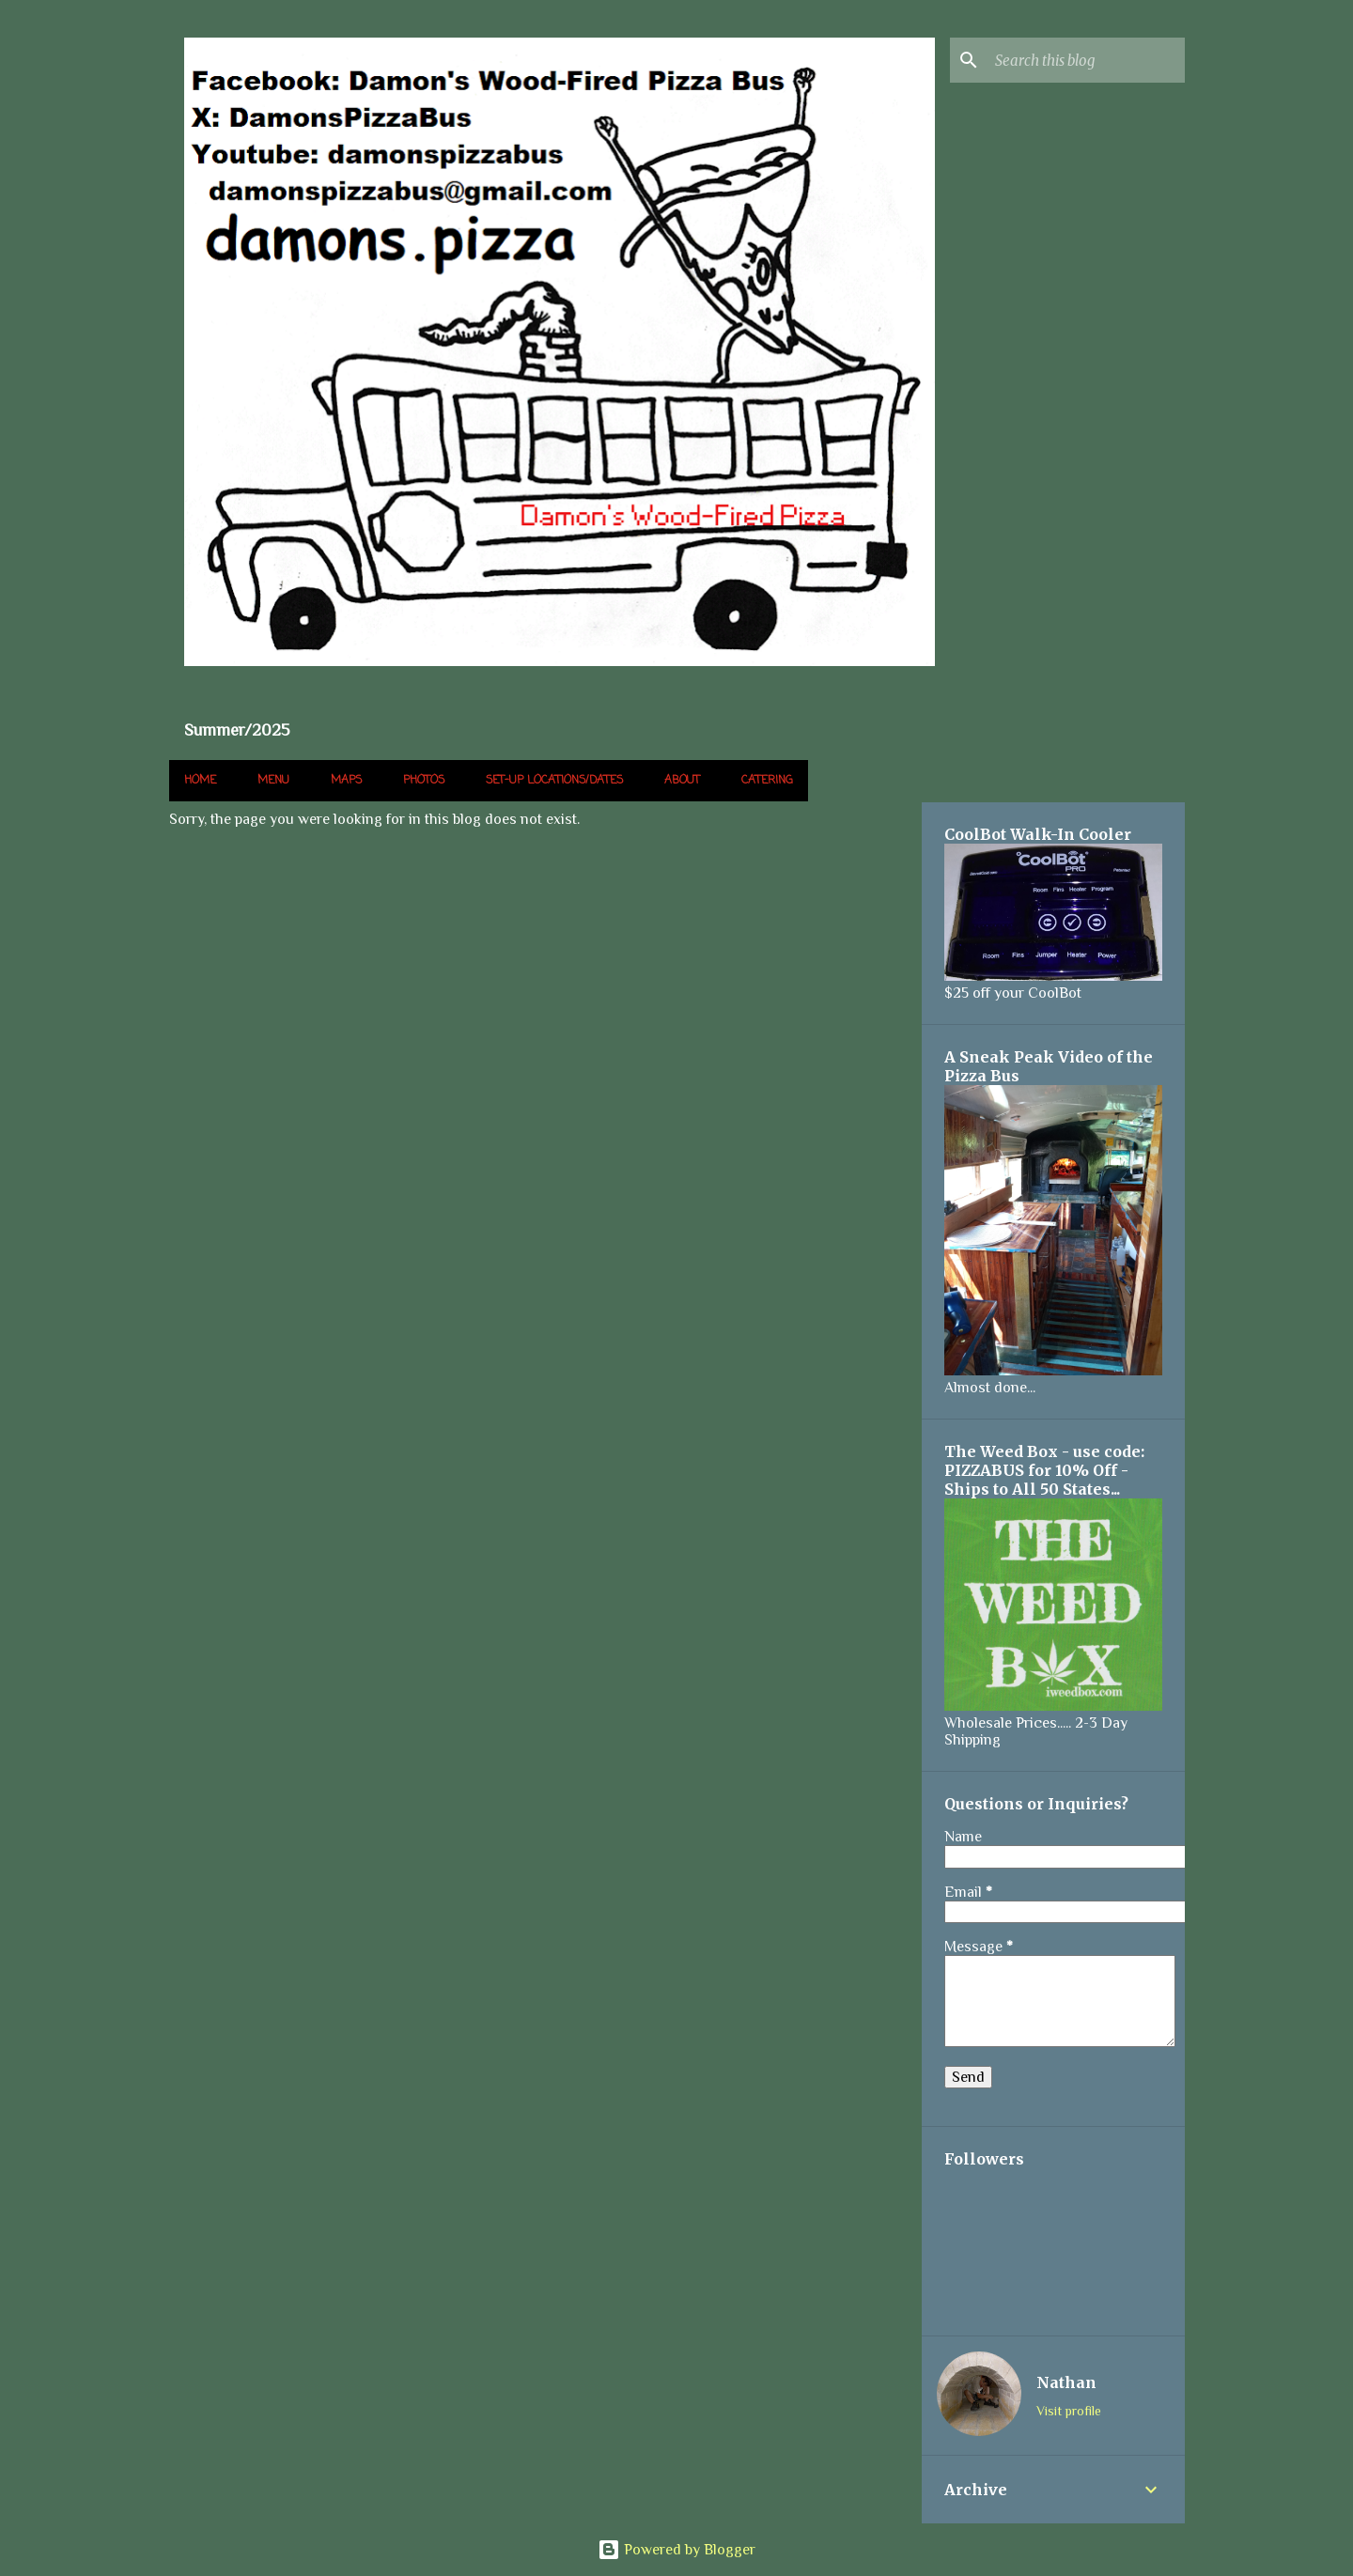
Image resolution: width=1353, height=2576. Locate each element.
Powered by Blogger (676, 2549)
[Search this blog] (1086, 60)
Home (200, 780)
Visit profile (1068, 2410)
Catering (767, 780)
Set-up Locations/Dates (554, 780)
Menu (273, 780)
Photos (423, 780)
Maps (346, 780)
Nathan (1066, 2382)
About (682, 780)
